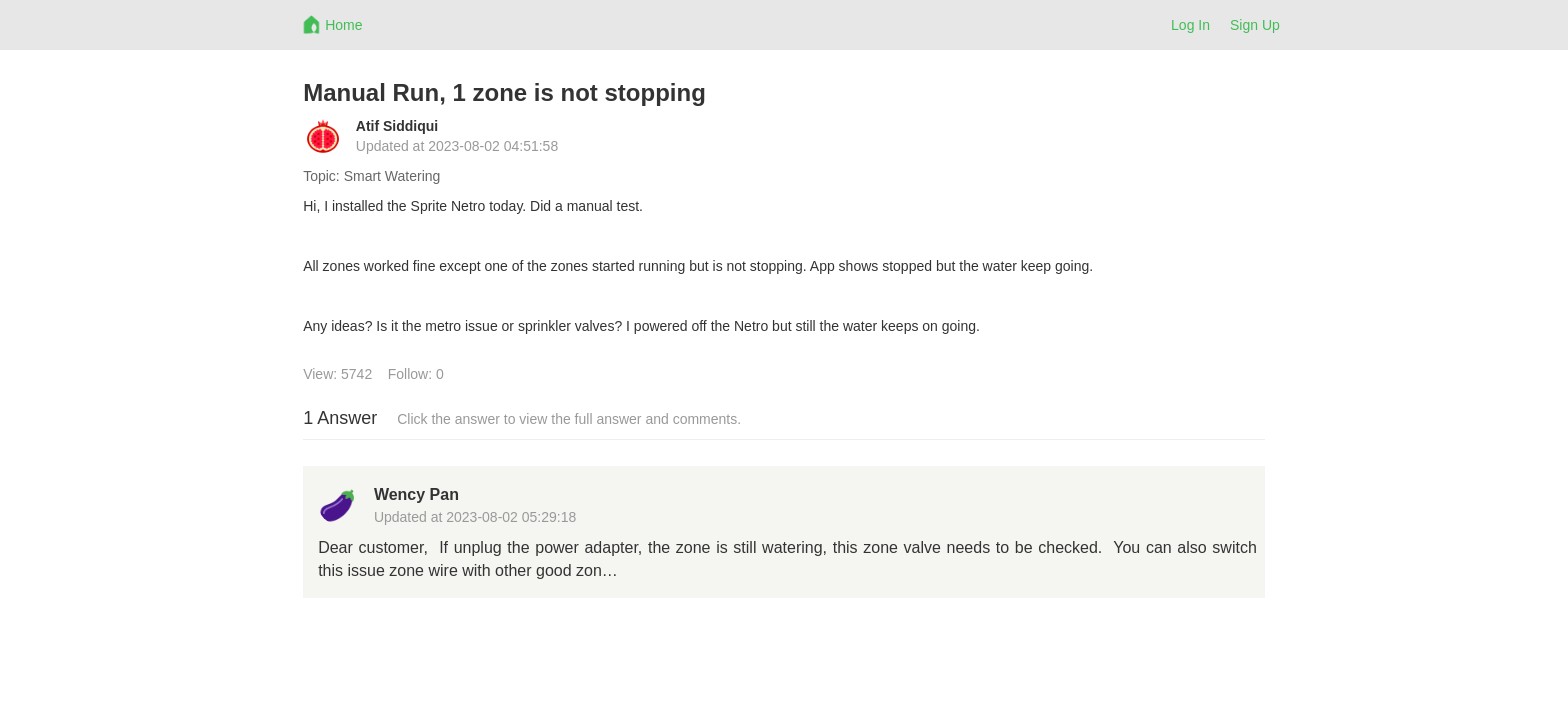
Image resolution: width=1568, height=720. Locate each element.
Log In (1190, 25)
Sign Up (1255, 25)
